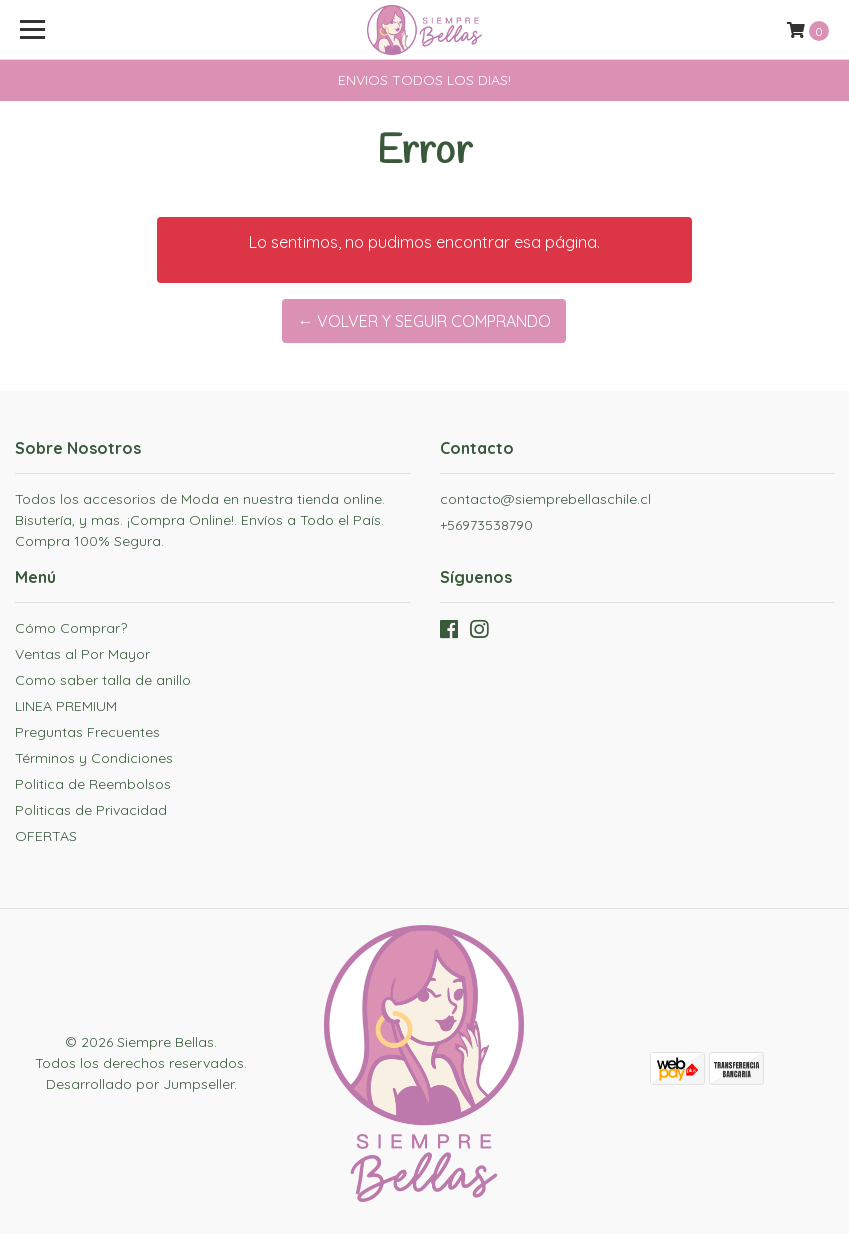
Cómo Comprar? (71, 628)
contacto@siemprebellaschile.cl (545, 499)
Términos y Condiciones (94, 758)
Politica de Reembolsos (93, 784)
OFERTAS (46, 836)
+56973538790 (486, 525)
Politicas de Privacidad (91, 810)
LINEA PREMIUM (66, 706)
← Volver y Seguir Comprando (424, 321)
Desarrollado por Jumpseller (140, 1084)
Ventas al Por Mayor (82, 654)
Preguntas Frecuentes (87, 732)
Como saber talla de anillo (103, 680)
